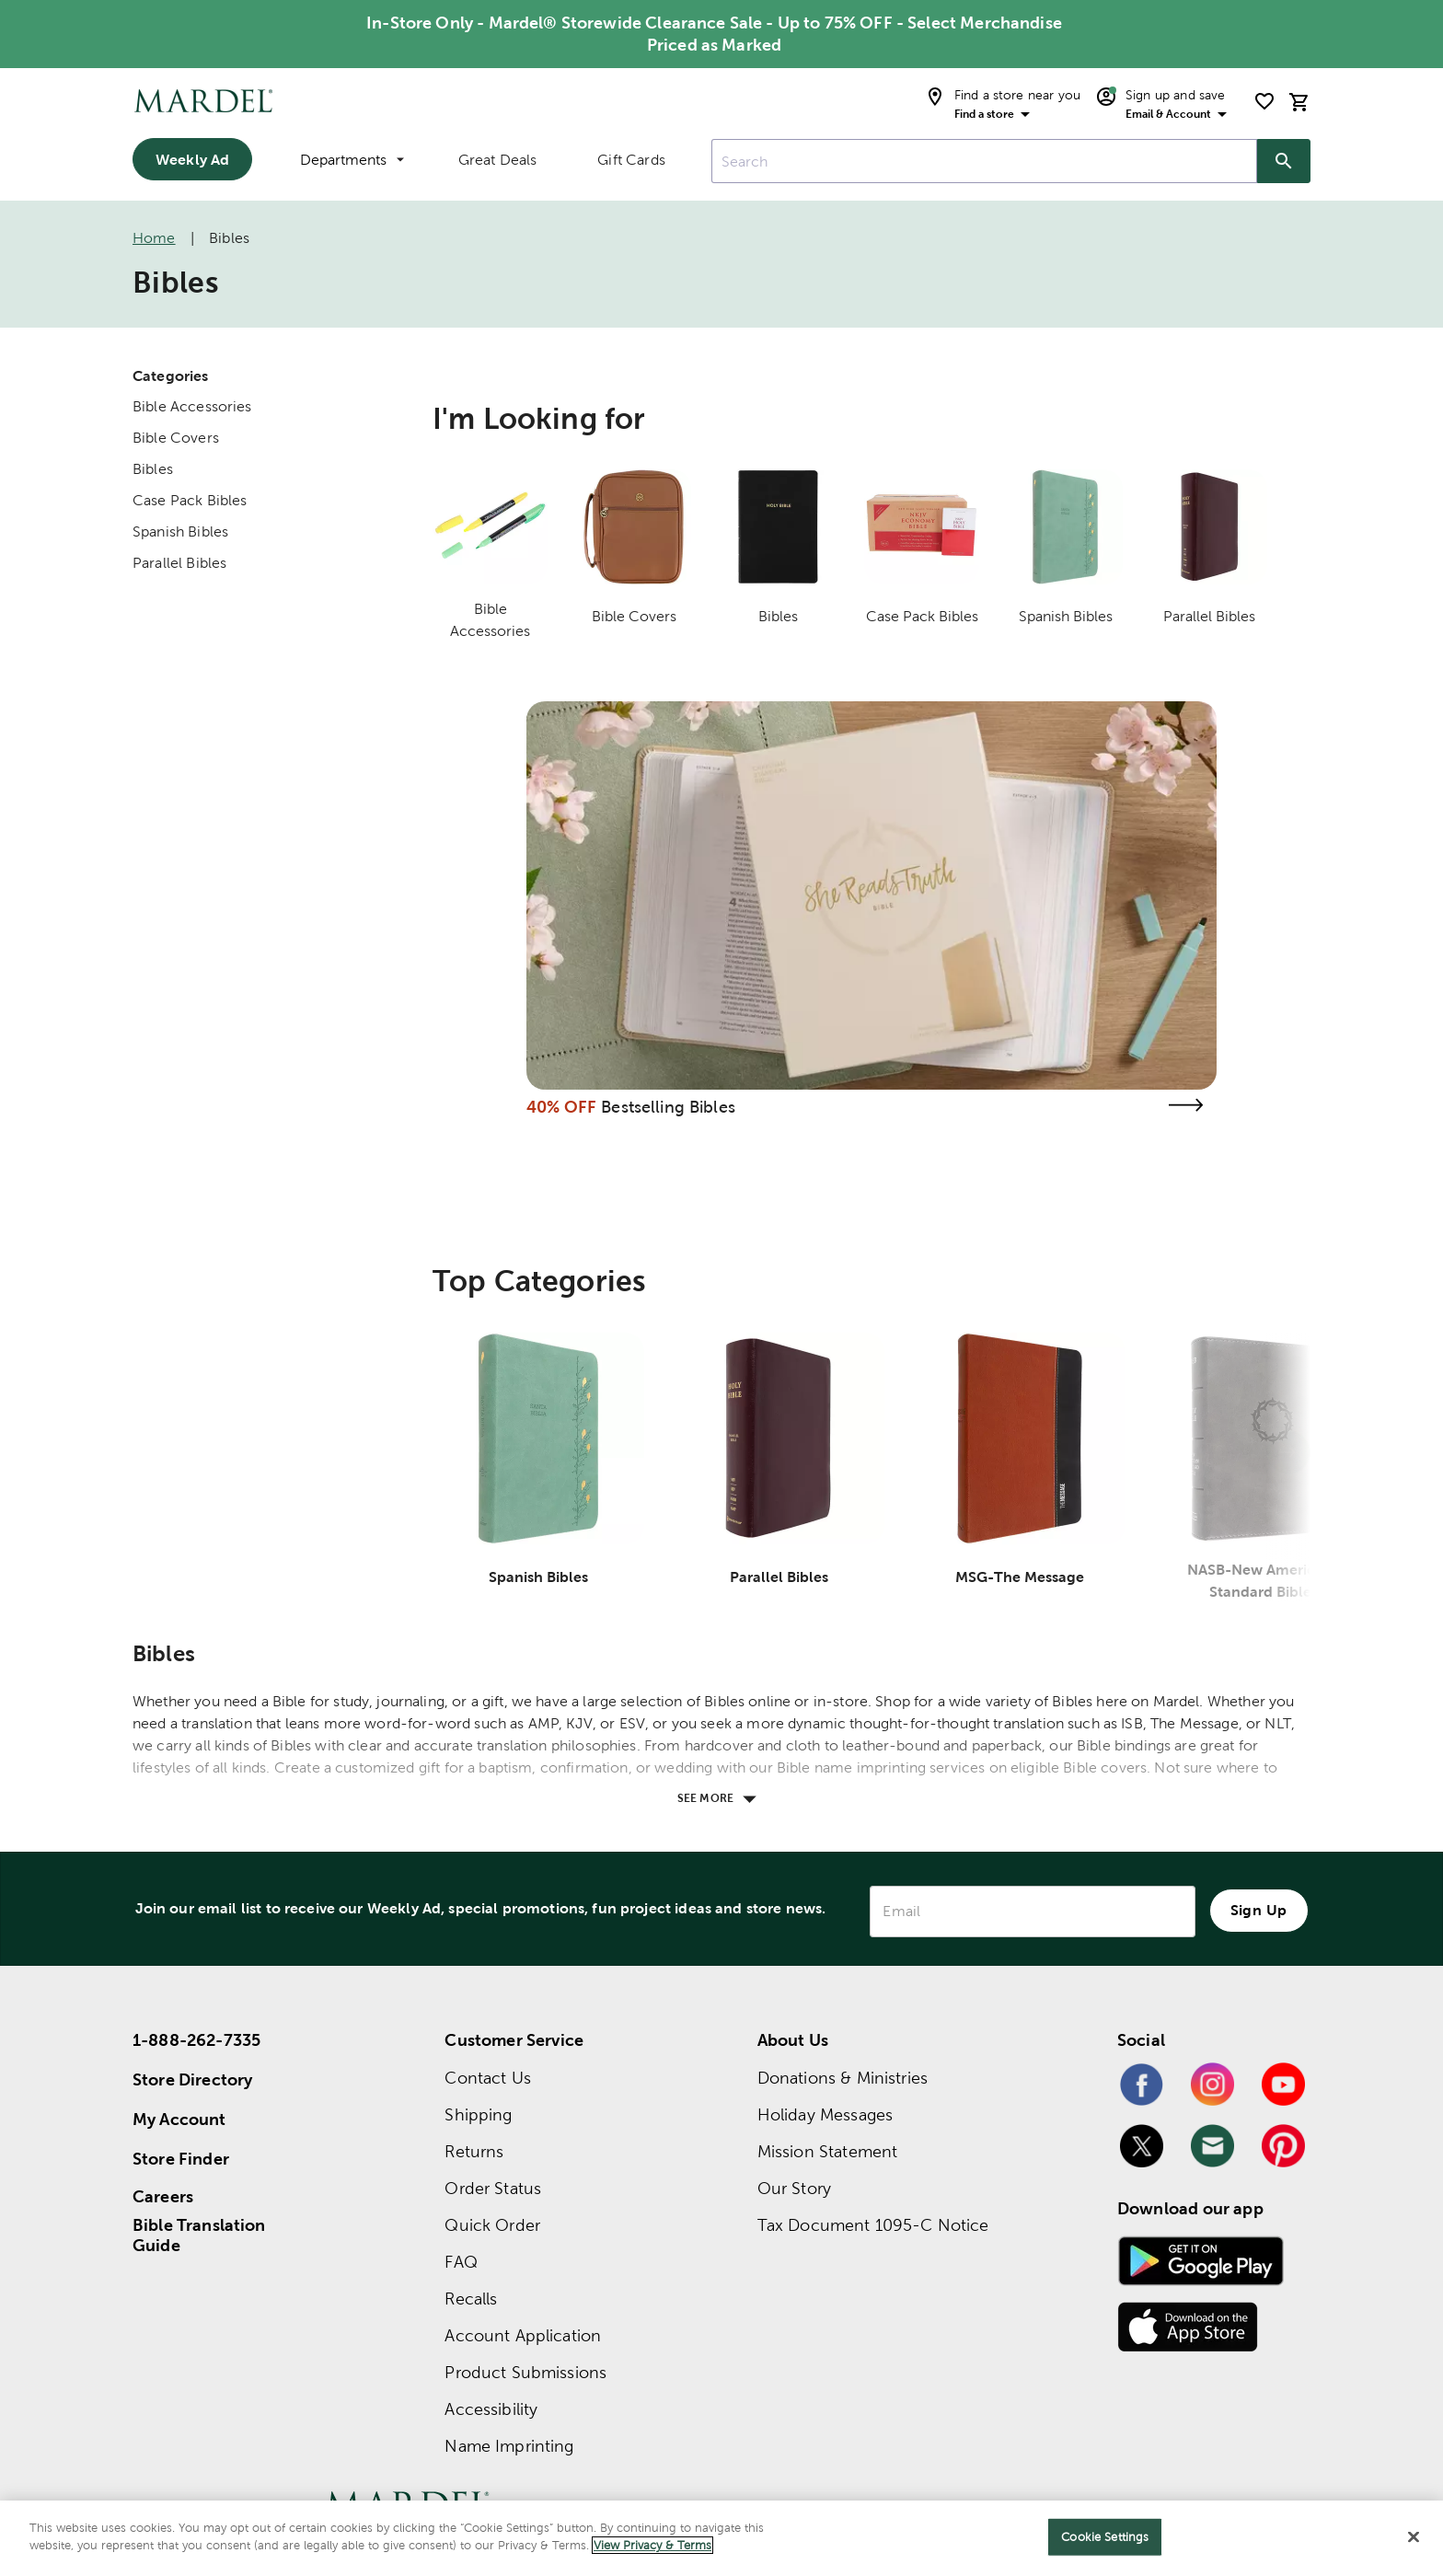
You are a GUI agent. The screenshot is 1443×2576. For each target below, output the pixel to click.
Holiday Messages (825, 2114)
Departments (352, 159)
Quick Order (492, 2225)
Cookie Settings (1105, 2537)
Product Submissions (525, 2372)
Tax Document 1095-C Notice (873, 2225)
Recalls (470, 2298)
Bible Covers (176, 437)
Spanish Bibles (180, 531)
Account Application (522, 2335)
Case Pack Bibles (190, 500)
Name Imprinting (508, 2445)
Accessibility (490, 2409)
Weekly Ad (192, 159)
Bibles (153, 469)
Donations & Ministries (842, 2077)
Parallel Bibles (179, 563)
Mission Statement (827, 2151)
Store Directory (192, 2079)
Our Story (794, 2188)
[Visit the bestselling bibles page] (1185, 1104)
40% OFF (561, 1106)
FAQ (460, 2261)
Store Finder (181, 2158)
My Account (179, 2119)
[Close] (1413, 2536)
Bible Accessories (192, 406)
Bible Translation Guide (199, 2235)
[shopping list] (1264, 101)
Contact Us (487, 2077)
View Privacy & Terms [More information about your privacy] (652, 2545)
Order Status (492, 2188)
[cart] (1299, 102)
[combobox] (984, 161)
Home (154, 238)
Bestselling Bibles (668, 1106)
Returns (473, 2151)
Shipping (478, 2114)
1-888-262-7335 (196, 2040)
